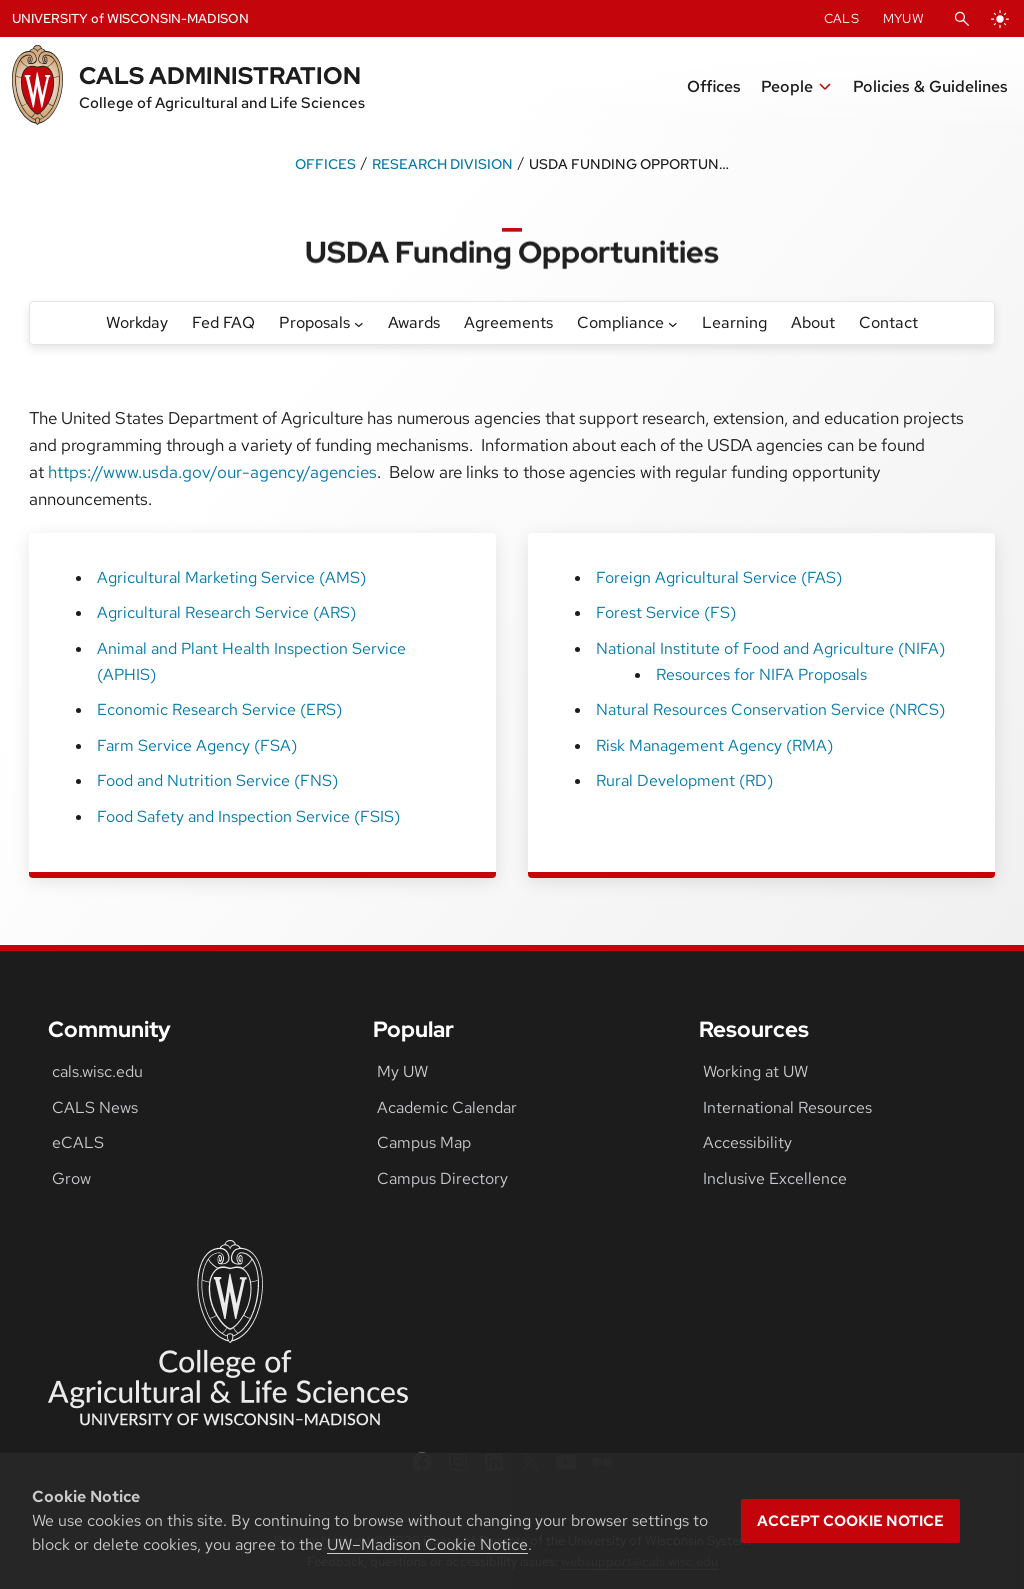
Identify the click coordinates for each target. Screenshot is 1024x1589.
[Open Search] (962, 19)
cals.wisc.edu (97, 1071)
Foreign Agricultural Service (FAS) (719, 577)
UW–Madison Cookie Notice (427, 1544)
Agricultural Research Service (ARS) (226, 612)
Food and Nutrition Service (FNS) (217, 780)
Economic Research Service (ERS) (219, 709)
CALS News (95, 1107)
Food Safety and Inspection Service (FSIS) (248, 816)
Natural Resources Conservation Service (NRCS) (770, 709)
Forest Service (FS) (666, 612)
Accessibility (747, 1142)
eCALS (78, 1142)
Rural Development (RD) (684, 780)
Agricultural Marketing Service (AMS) (231, 577)
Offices (325, 163)
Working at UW (755, 1071)
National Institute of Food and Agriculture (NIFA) (770, 648)
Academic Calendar (447, 1107)
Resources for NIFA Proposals (761, 674)
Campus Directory (442, 1178)
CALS (841, 18)
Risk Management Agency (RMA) (714, 745)
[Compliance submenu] (673, 323)
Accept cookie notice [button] (850, 1521)
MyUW (903, 18)
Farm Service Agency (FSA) (197, 745)
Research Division (442, 163)
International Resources (787, 1107)
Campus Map (424, 1142)
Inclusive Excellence (775, 1178)
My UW (402, 1071)
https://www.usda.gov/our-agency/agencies (212, 472)
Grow (71, 1178)
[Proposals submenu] (359, 323)
